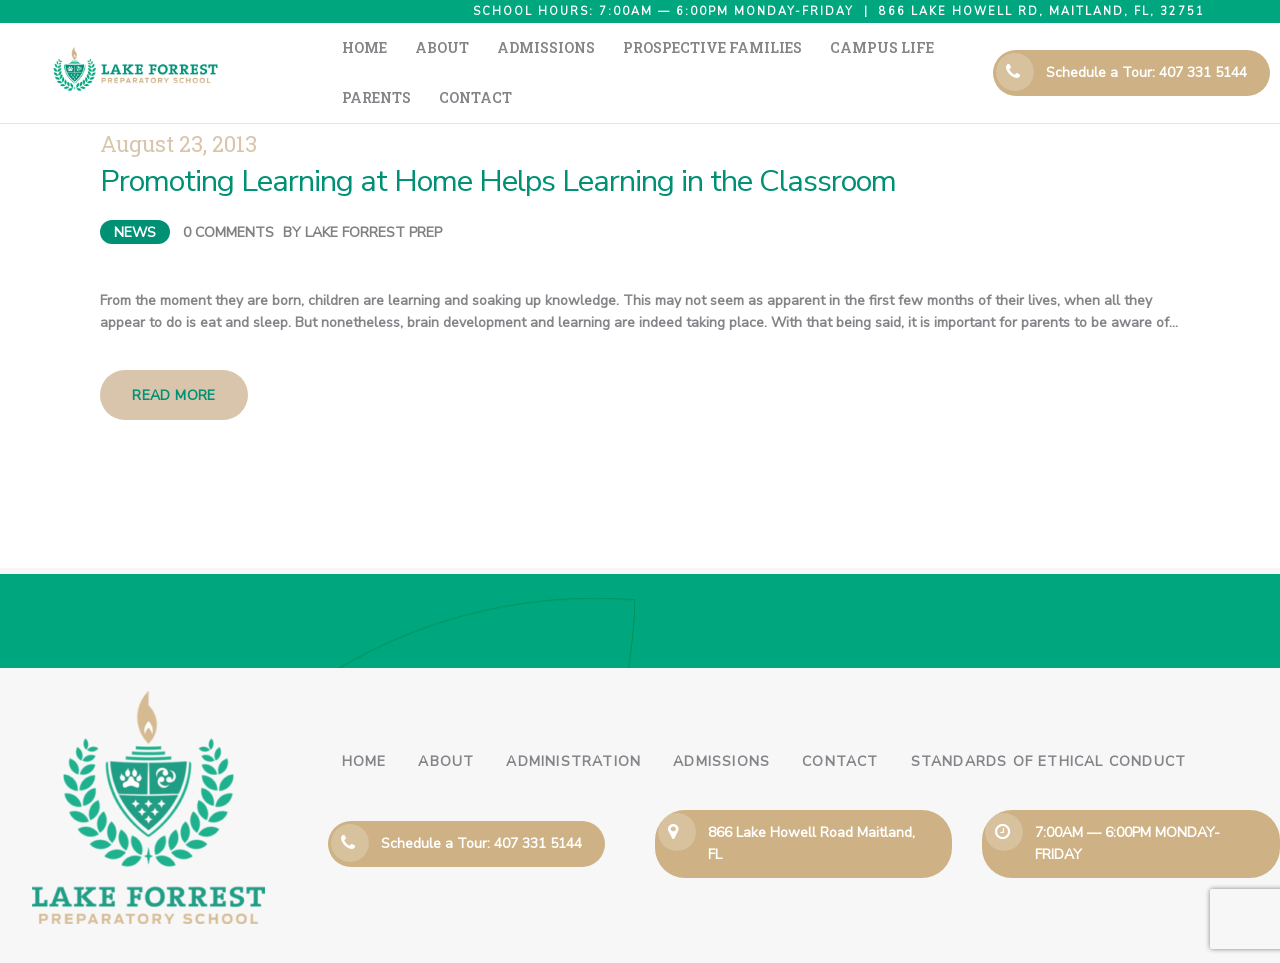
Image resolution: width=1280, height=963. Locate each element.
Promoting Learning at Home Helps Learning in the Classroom (498, 141)
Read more (174, 355)
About (446, 721)
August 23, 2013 (178, 103)
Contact (840, 721)
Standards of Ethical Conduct (1049, 721)
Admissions (721, 721)
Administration (573, 721)
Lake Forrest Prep (373, 192)
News (135, 192)
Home (364, 721)
